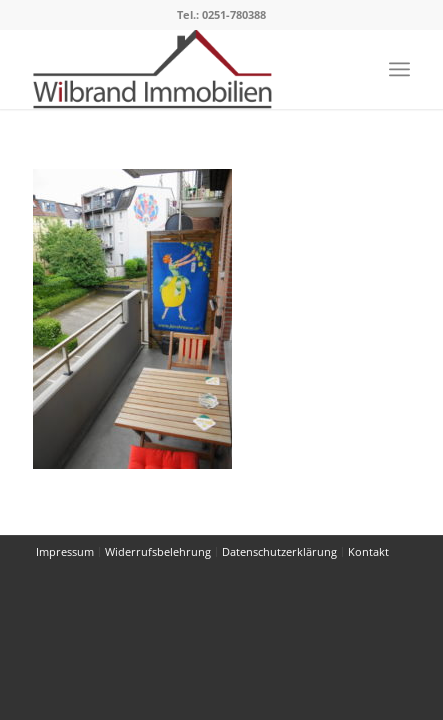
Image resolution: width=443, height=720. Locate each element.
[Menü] (399, 69)
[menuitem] (399, 69)
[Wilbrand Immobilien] (183, 69)
